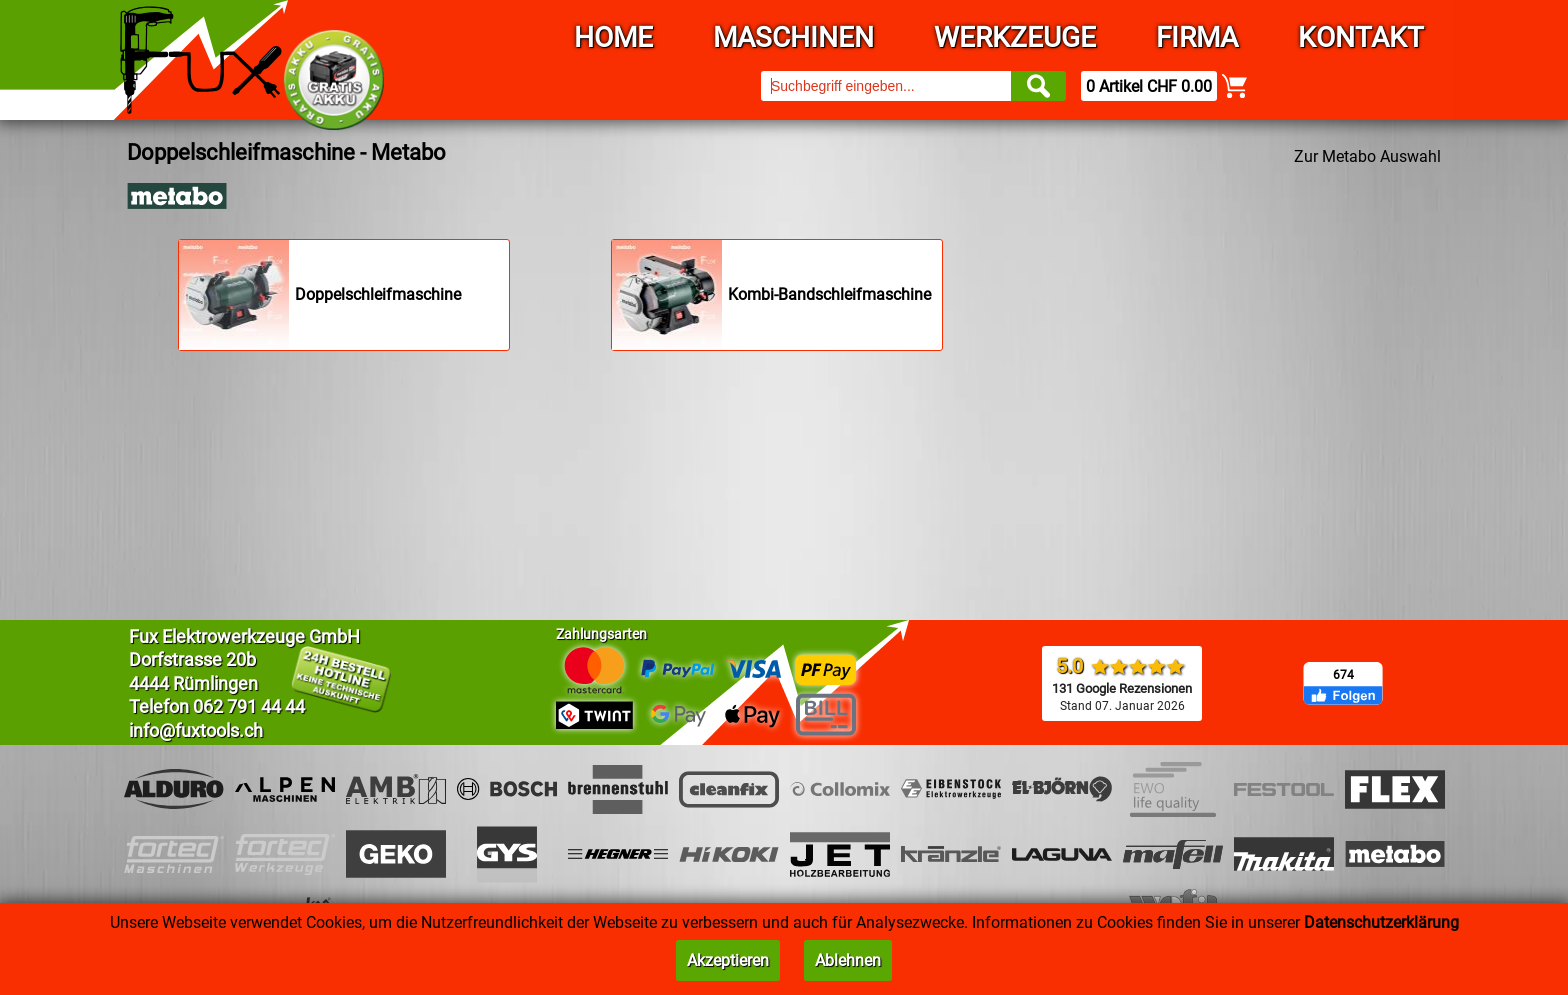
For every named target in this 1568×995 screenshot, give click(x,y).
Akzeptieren (728, 960)
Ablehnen (848, 960)
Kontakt (1361, 37)
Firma (1197, 37)
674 (1343, 675)
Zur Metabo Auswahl (1367, 156)
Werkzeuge (1015, 37)
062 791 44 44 (249, 706)
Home (613, 37)
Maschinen (793, 37)
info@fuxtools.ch (196, 730)
